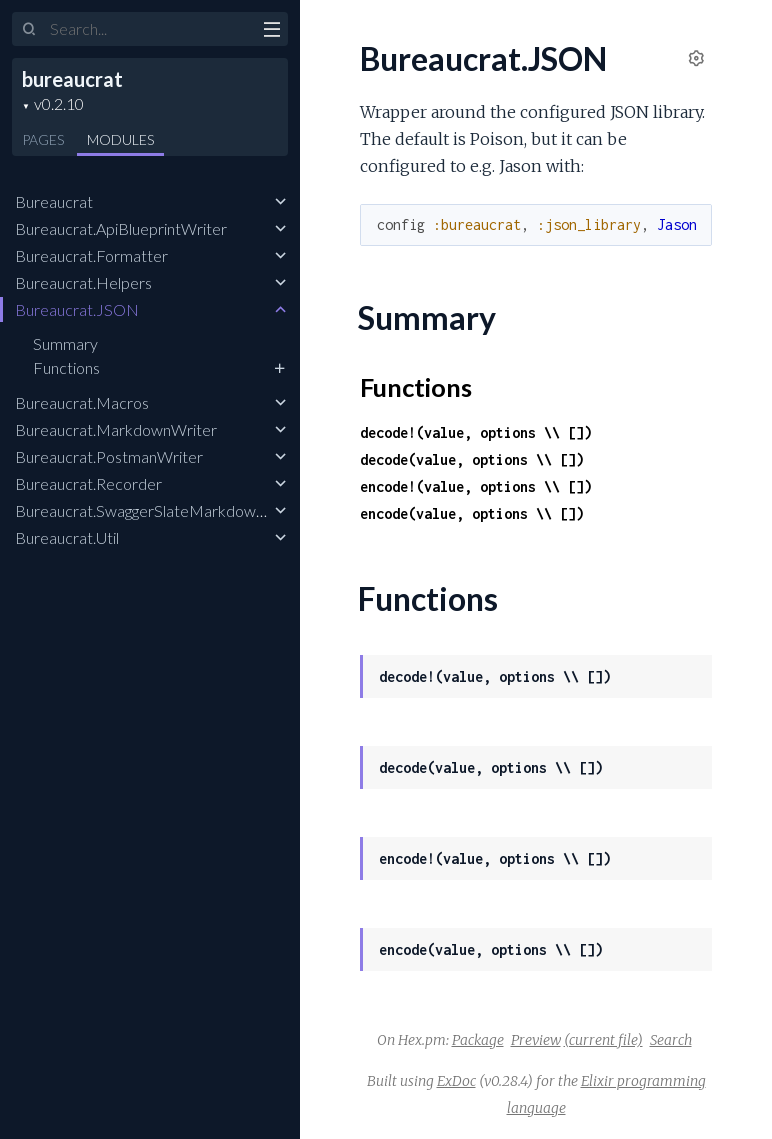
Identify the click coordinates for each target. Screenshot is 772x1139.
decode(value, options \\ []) (472, 459)
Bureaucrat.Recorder (88, 483)
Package (478, 1040)
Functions (66, 367)
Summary (65, 343)
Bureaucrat (54, 201)
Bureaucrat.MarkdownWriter (116, 429)
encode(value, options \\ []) (472, 513)
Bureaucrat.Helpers (83, 282)
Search (671, 1040)
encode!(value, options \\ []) (476, 486)
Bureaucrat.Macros (82, 402)
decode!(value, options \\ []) (476, 432)
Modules (120, 139)
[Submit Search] (29, 30)
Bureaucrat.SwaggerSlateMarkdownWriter (162, 510)
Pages (43, 139)
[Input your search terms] (150, 29)
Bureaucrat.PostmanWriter (109, 456)
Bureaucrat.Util (67, 537)
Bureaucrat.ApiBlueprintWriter (121, 228)
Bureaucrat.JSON (77, 309)
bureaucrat (72, 79)
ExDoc (456, 1081)
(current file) (603, 1040)
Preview (536, 1040)
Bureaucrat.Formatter (91, 255)
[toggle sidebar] (271, 32)
